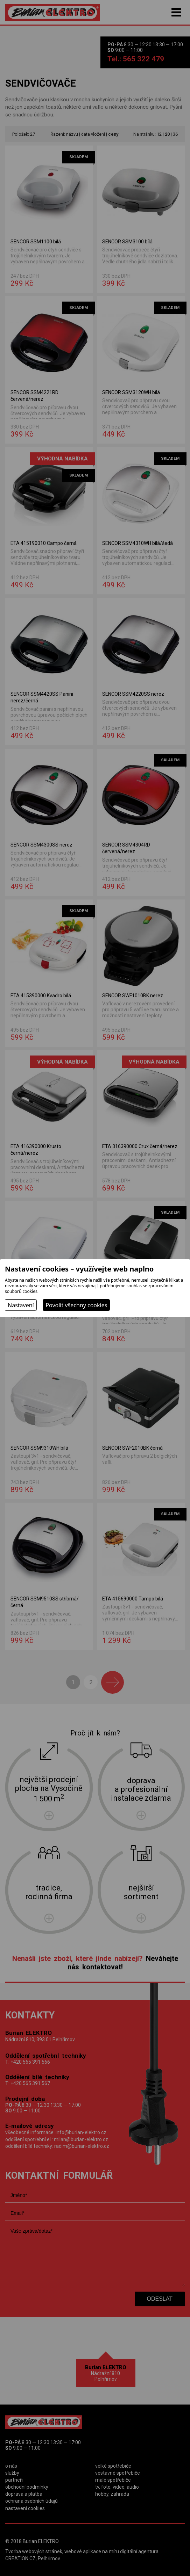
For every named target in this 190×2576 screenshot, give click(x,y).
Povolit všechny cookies (76, 1305)
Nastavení (21, 1305)
